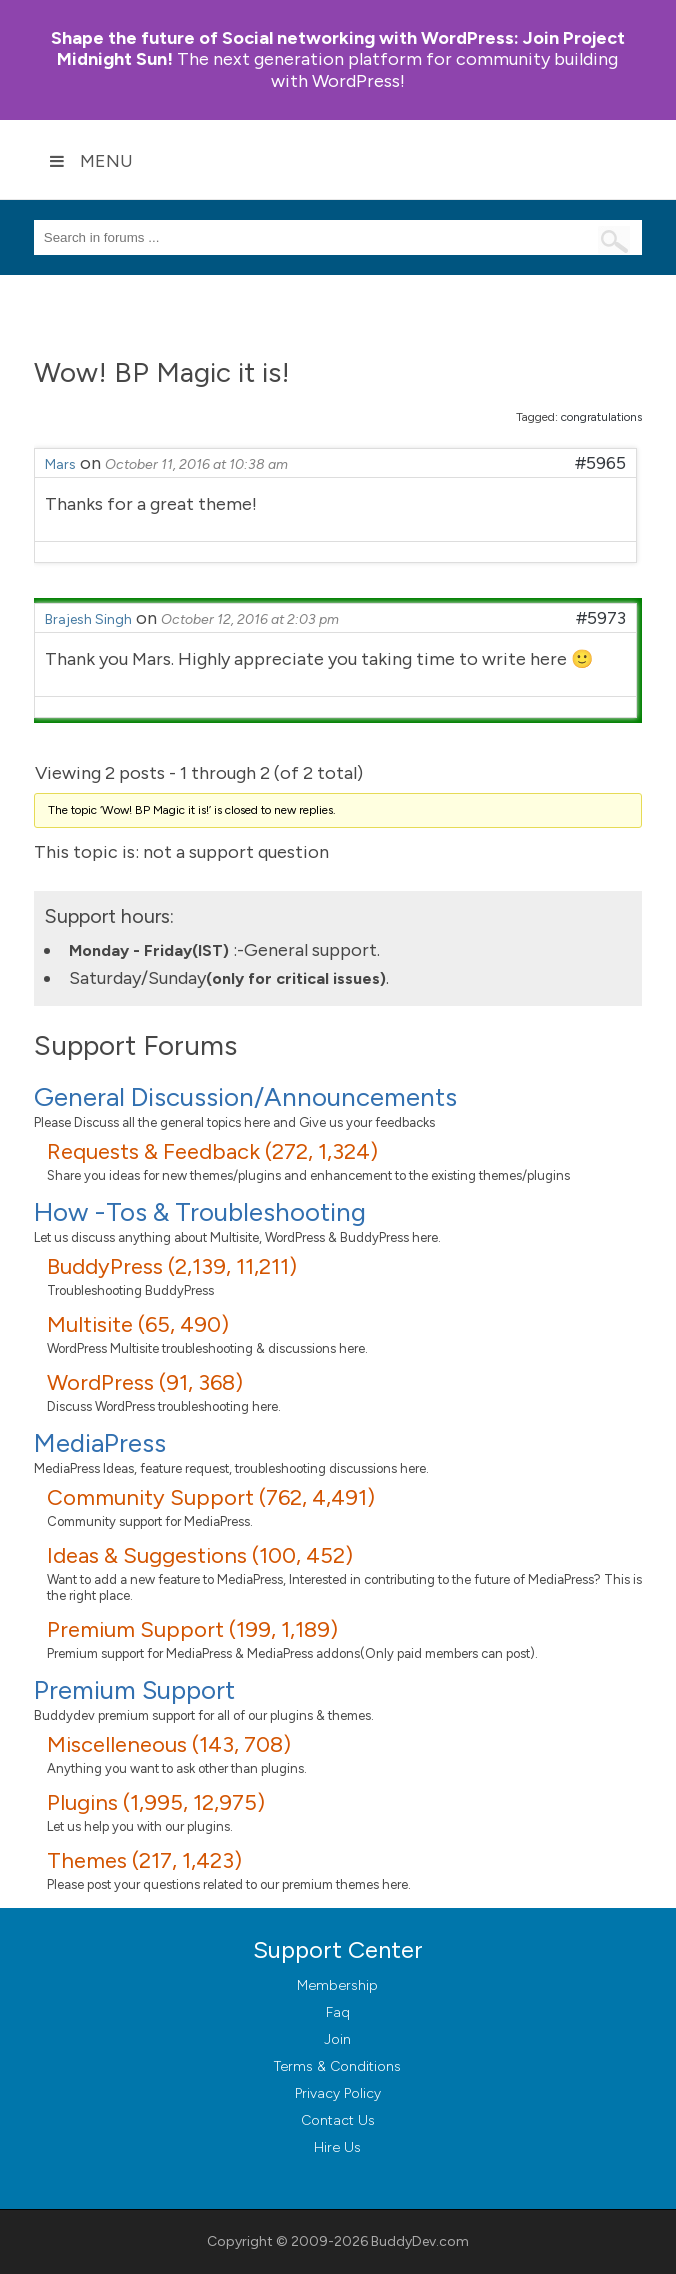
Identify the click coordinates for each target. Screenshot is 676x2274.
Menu (91, 161)
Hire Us (337, 2147)
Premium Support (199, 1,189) (192, 1629)
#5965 (600, 463)
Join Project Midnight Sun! (338, 48)
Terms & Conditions (337, 2066)
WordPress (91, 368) (145, 1382)
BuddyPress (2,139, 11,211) (172, 1266)
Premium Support (134, 1690)
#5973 (601, 618)
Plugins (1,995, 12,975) (156, 1802)
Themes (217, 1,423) (144, 1860)
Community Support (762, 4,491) (211, 1497)
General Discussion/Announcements (245, 1097)
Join (337, 2039)
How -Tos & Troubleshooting (200, 1212)
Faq (338, 2012)
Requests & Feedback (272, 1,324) (212, 1151)
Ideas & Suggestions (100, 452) (200, 1555)
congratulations (601, 417)
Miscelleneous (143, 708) (169, 1744)
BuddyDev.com (420, 2241)
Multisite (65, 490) (138, 1324)
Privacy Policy (338, 2093)
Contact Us (338, 2120)
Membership (337, 1985)
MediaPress (100, 1443)
